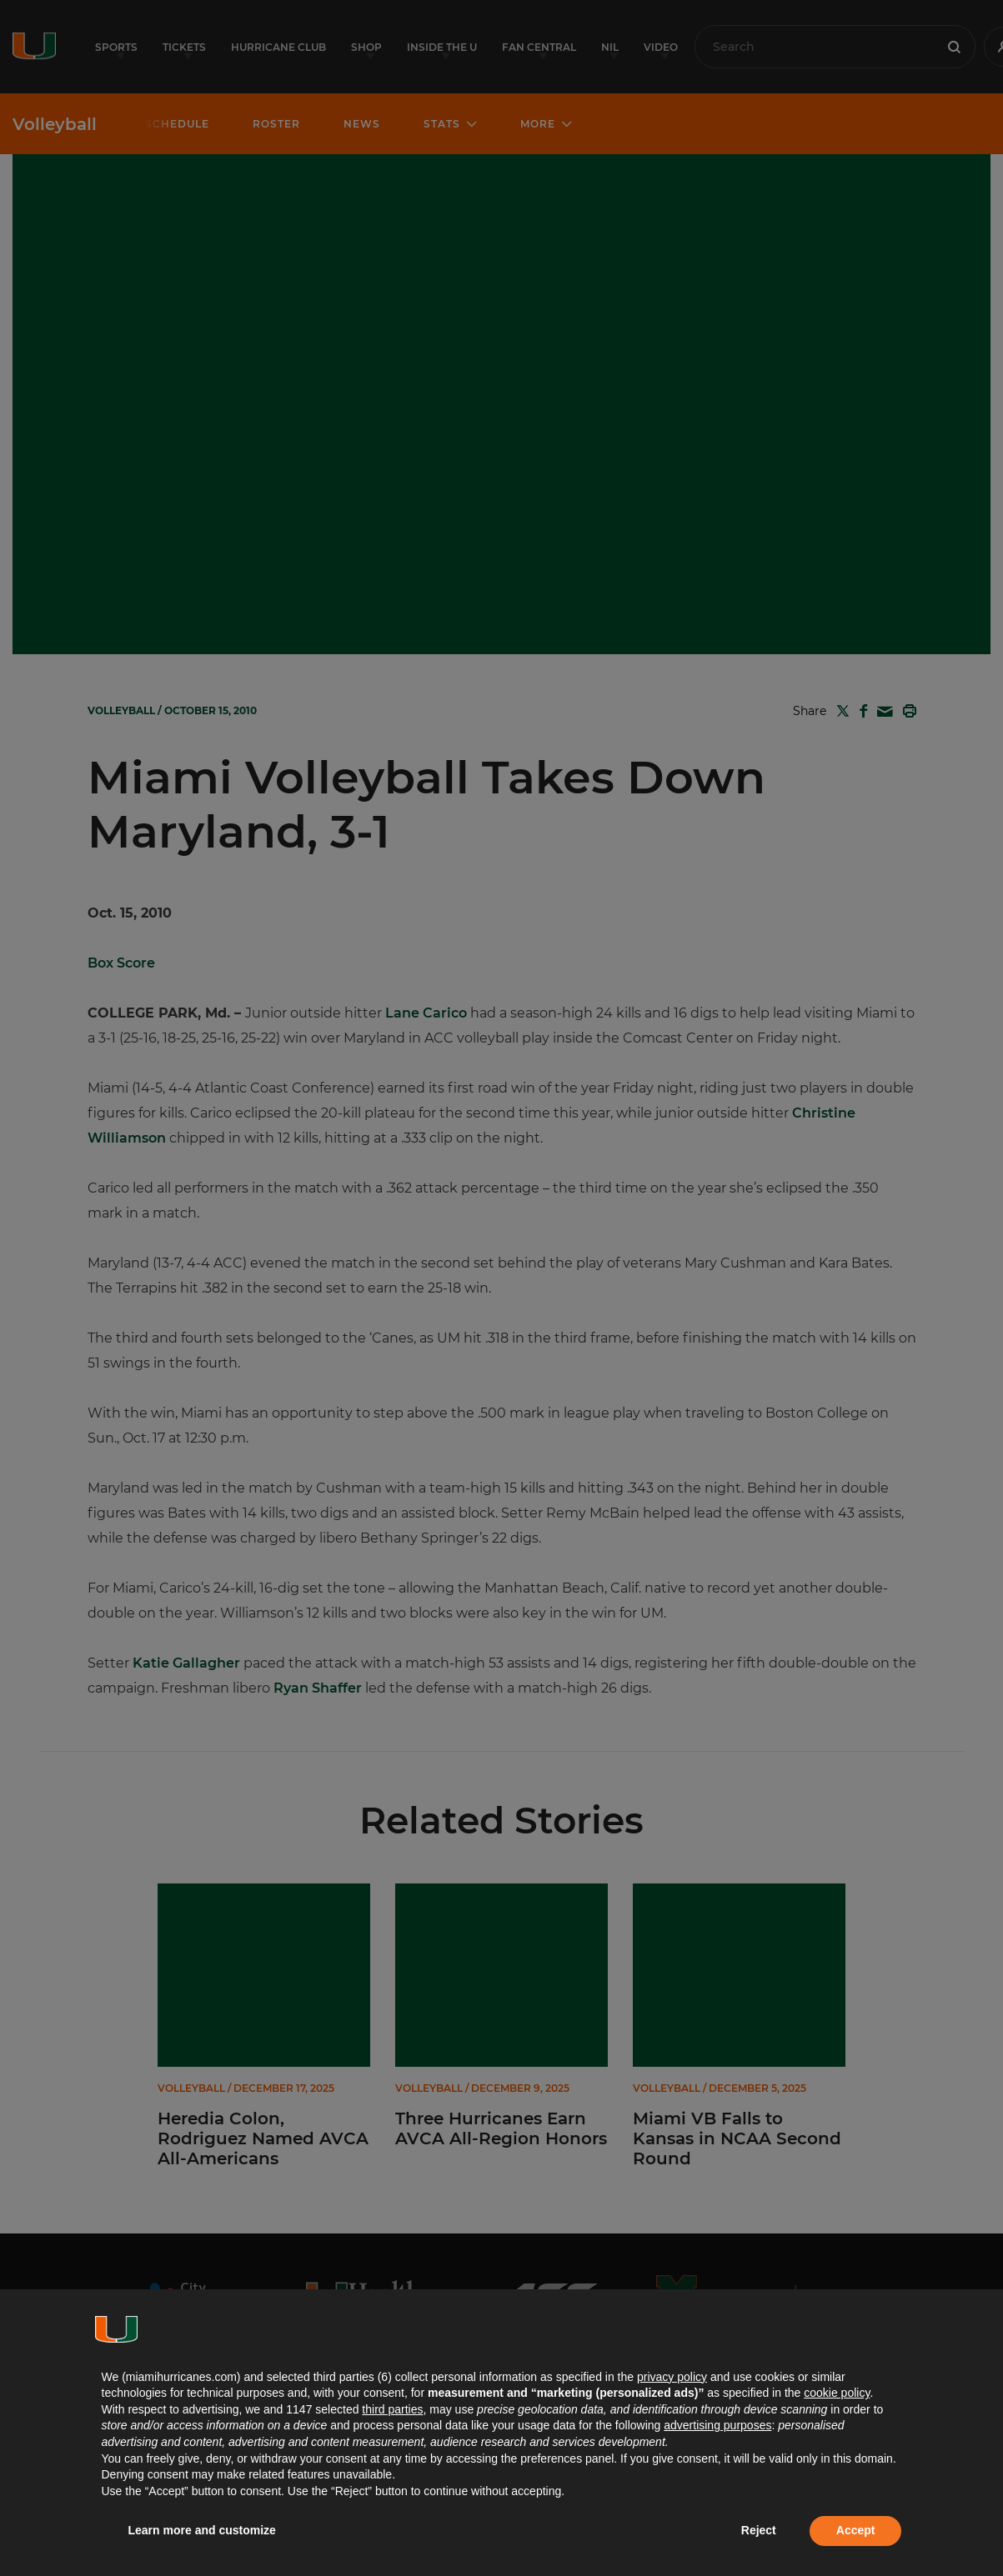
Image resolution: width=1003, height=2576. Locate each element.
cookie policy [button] (837, 2392)
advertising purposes (717, 2425)
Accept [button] (855, 2530)
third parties (392, 2409)
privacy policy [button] (672, 2376)
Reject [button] (758, 2530)
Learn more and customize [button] (202, 2530)
